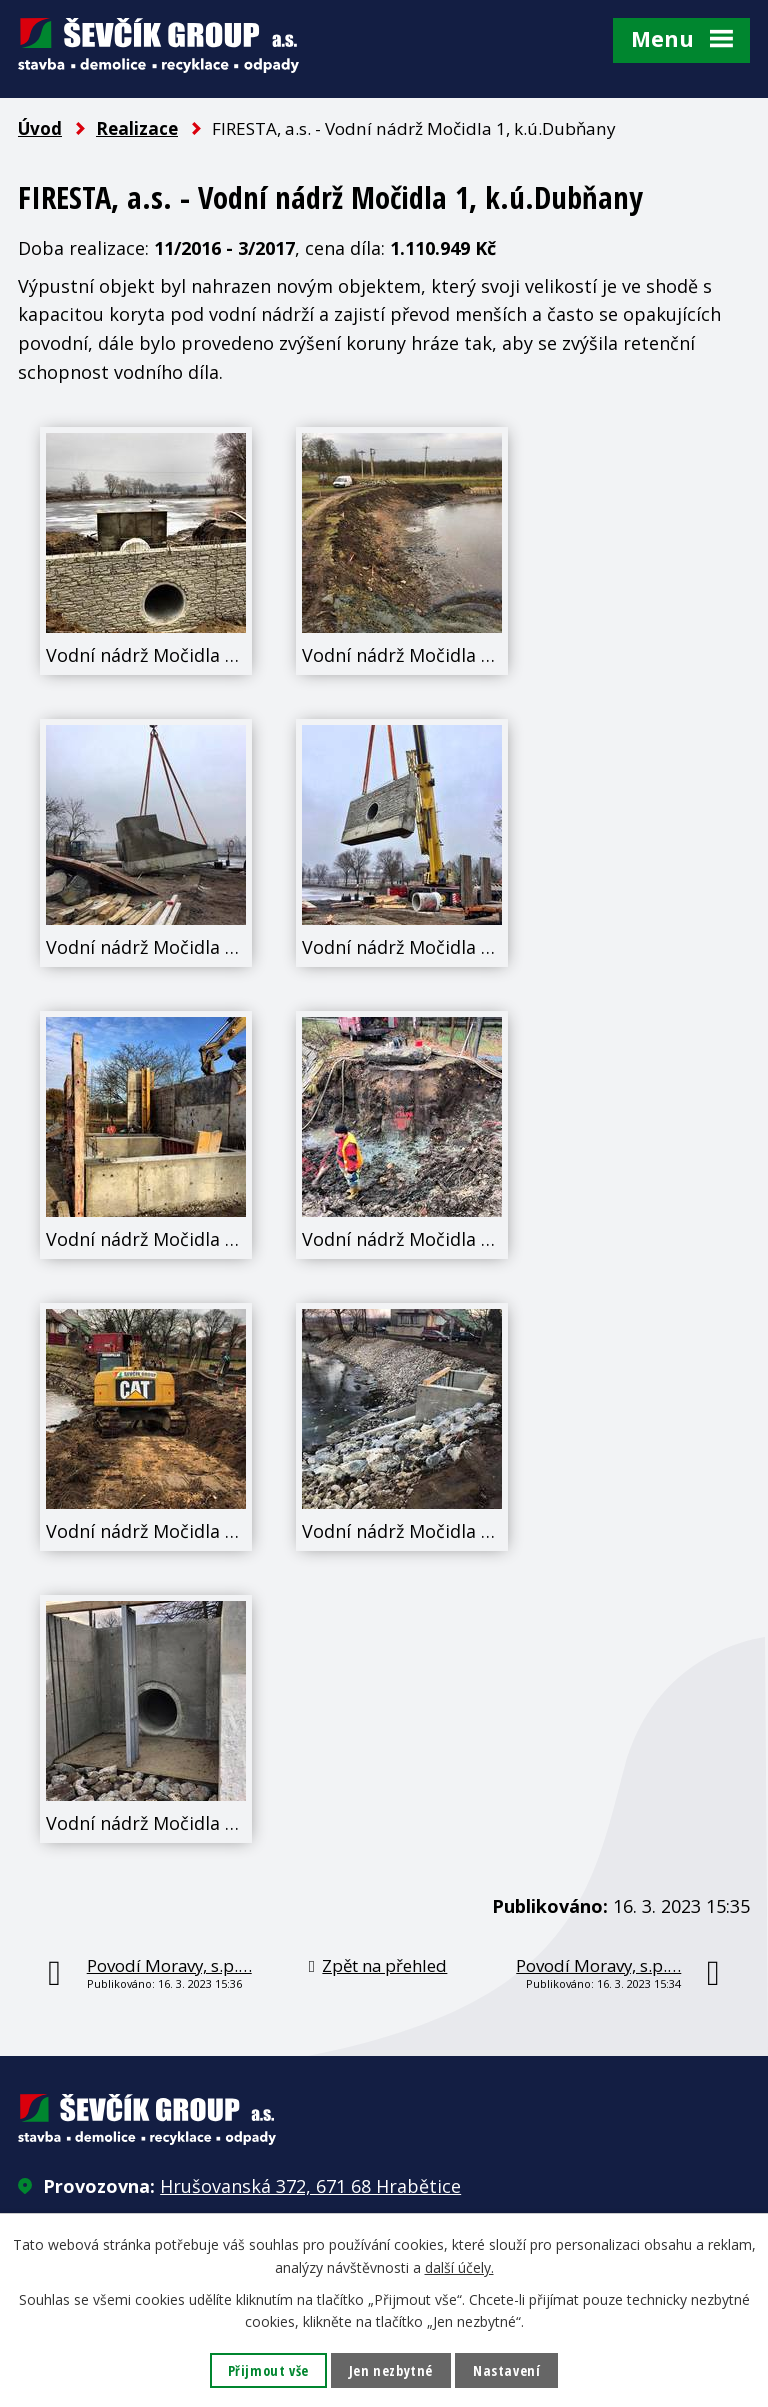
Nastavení (506, 2370)
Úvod (40, 128)
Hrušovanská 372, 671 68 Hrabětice (310, 2186)
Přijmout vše (268, 2370)
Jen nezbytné (391, 2370)
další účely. (459, 2266)
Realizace (137, 128)
